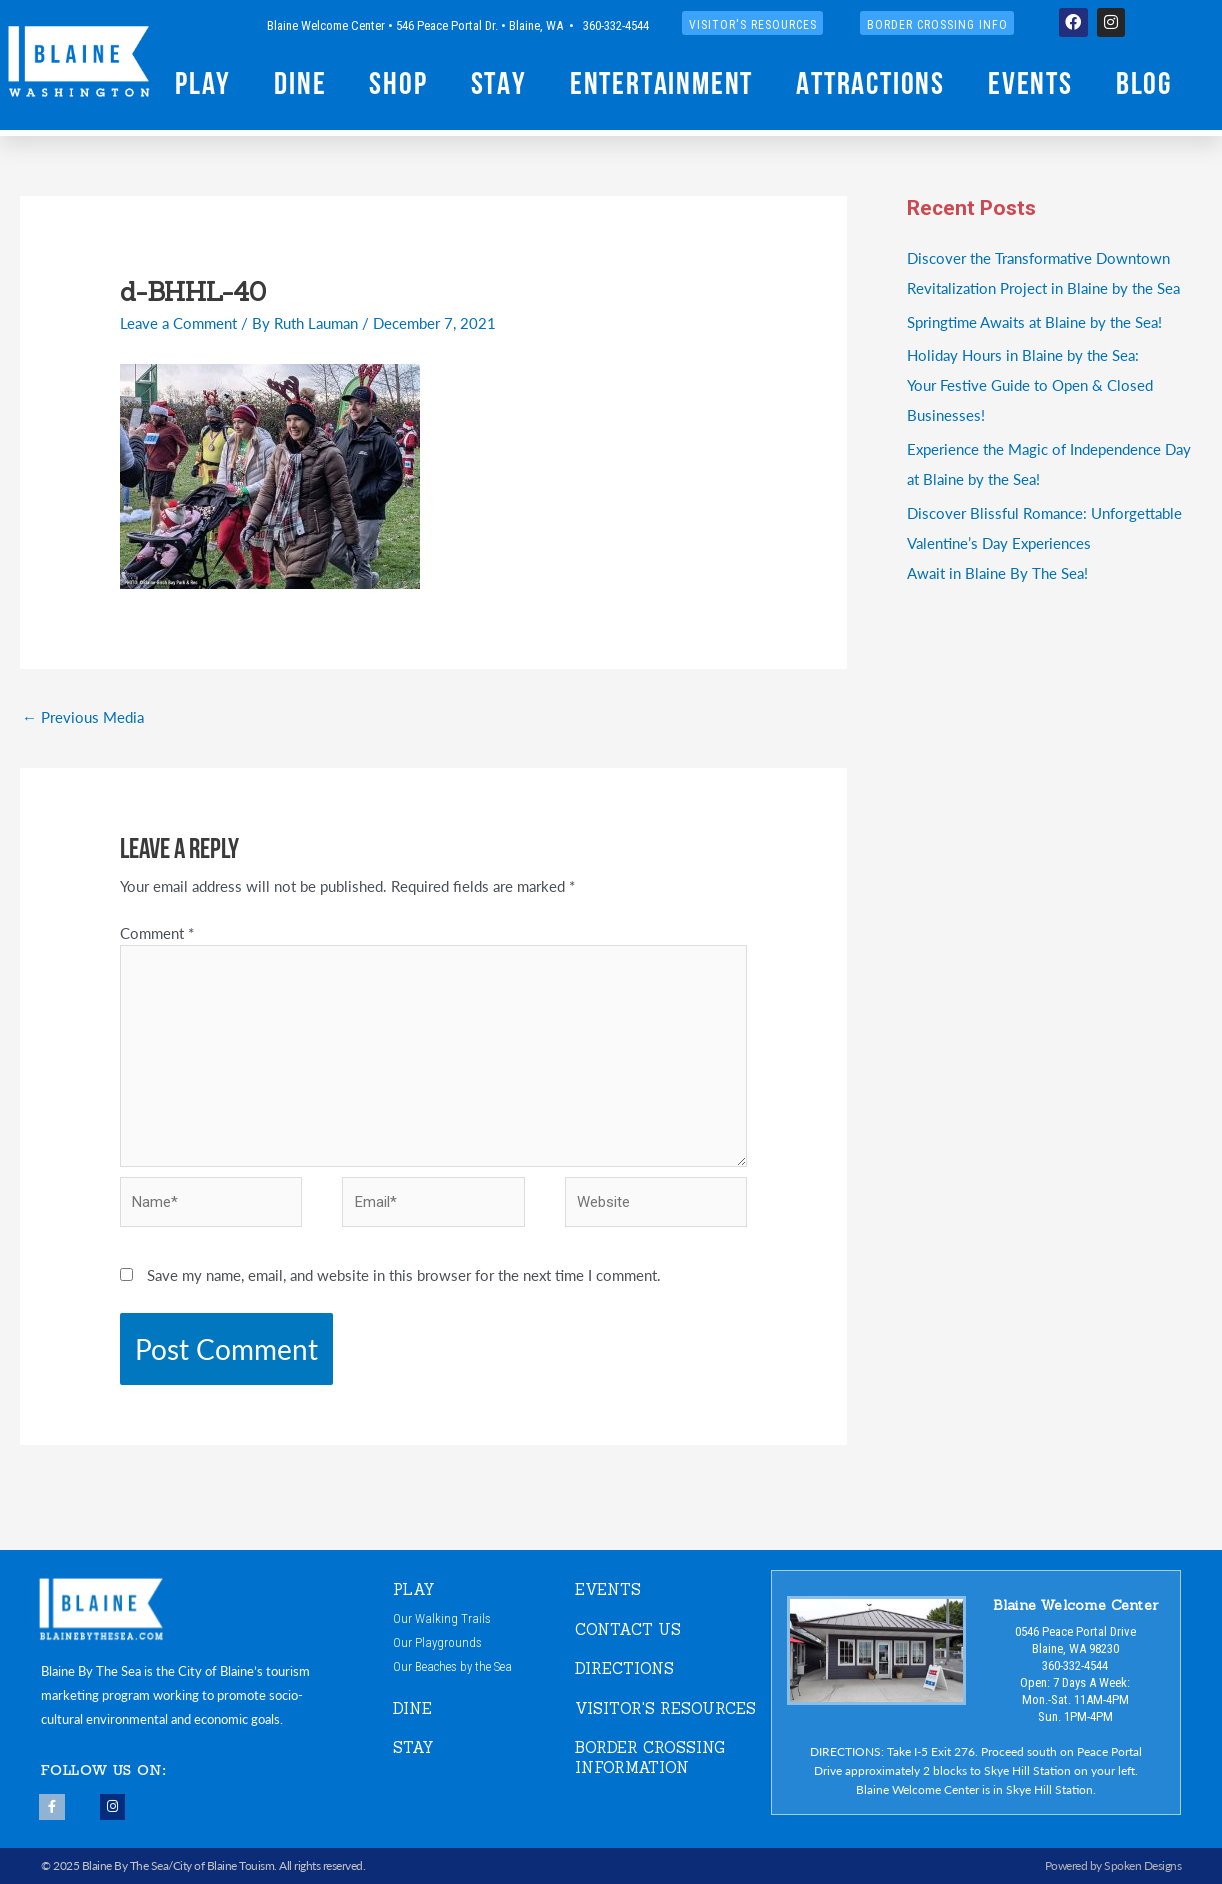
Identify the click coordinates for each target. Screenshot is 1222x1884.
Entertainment (661, 86)
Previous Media (83, 716)
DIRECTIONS (624, 1668)
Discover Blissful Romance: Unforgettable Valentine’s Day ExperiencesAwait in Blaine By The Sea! (1044, 542)
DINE (412, 1708)
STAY (413, 1747)
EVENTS (608, 1589)
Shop (398, 86)
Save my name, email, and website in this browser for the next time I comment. (404, 1274)
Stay (499, 86)
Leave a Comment (178, 322)
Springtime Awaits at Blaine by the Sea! (1034, 321)
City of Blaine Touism (224, 1865)
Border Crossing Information (650, 1757)
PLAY (414, 1589)
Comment (157, 932)
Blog (1144, 86)
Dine (300, 86)
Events (1030, 86)
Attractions (870, 86)
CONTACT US (628, 1629)
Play (203, 86)
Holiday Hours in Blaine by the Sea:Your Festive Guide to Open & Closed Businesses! (1030, 384)
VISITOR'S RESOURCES (665, 1708)
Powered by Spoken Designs (1113, 1865)
